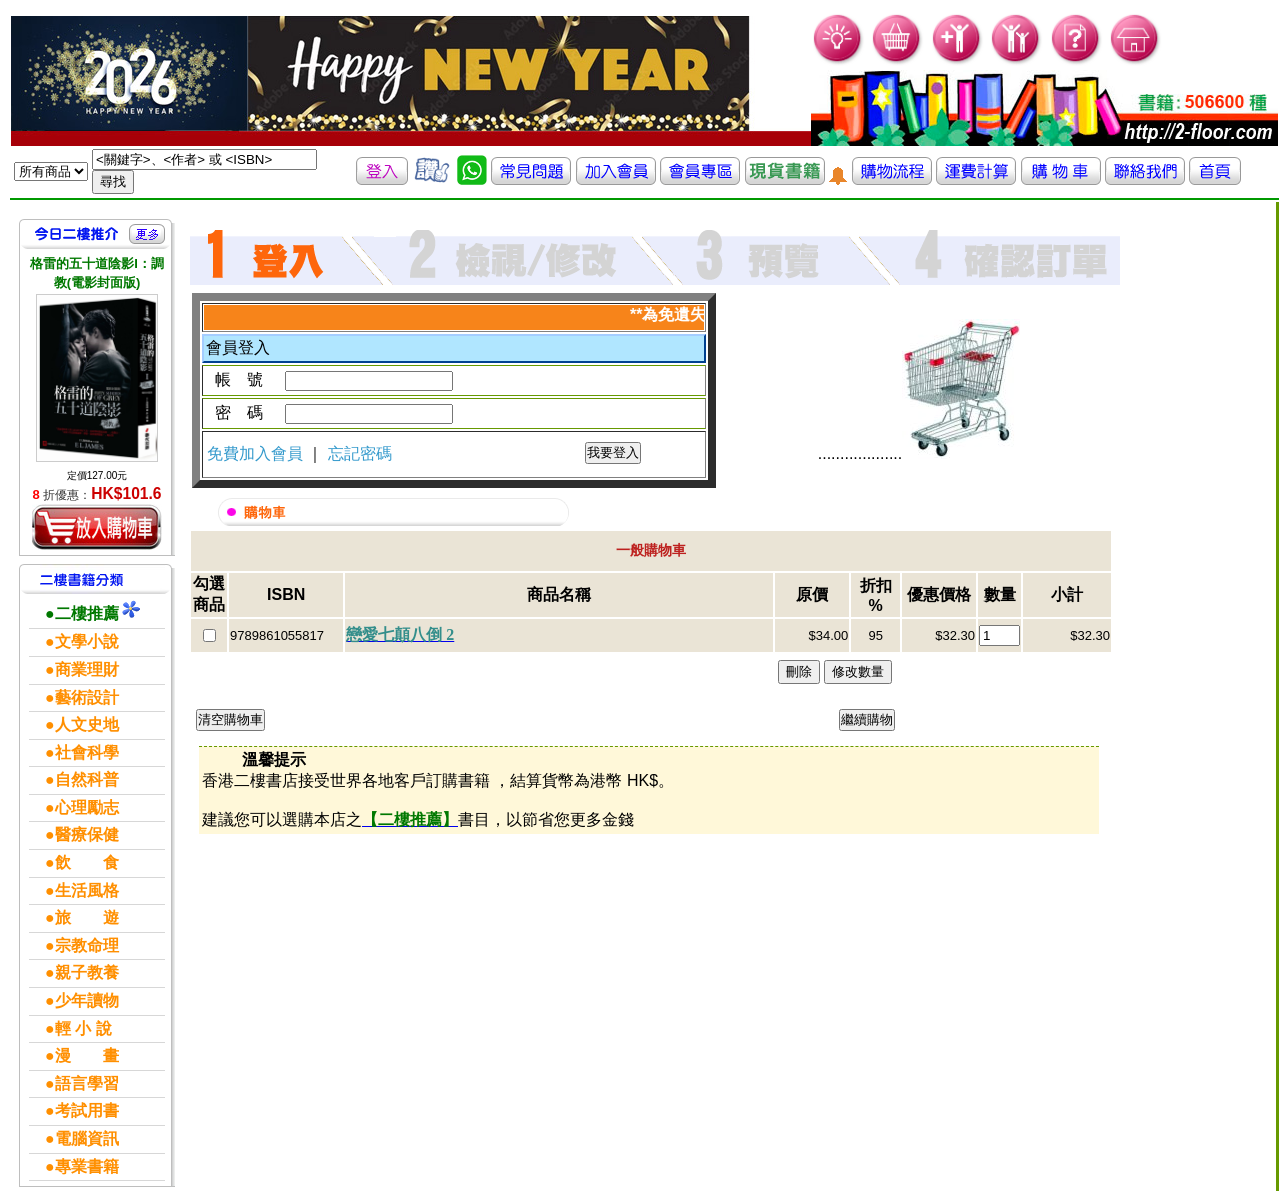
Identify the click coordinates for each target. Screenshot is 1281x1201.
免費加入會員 (257, 453)
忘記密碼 (360, 453)
